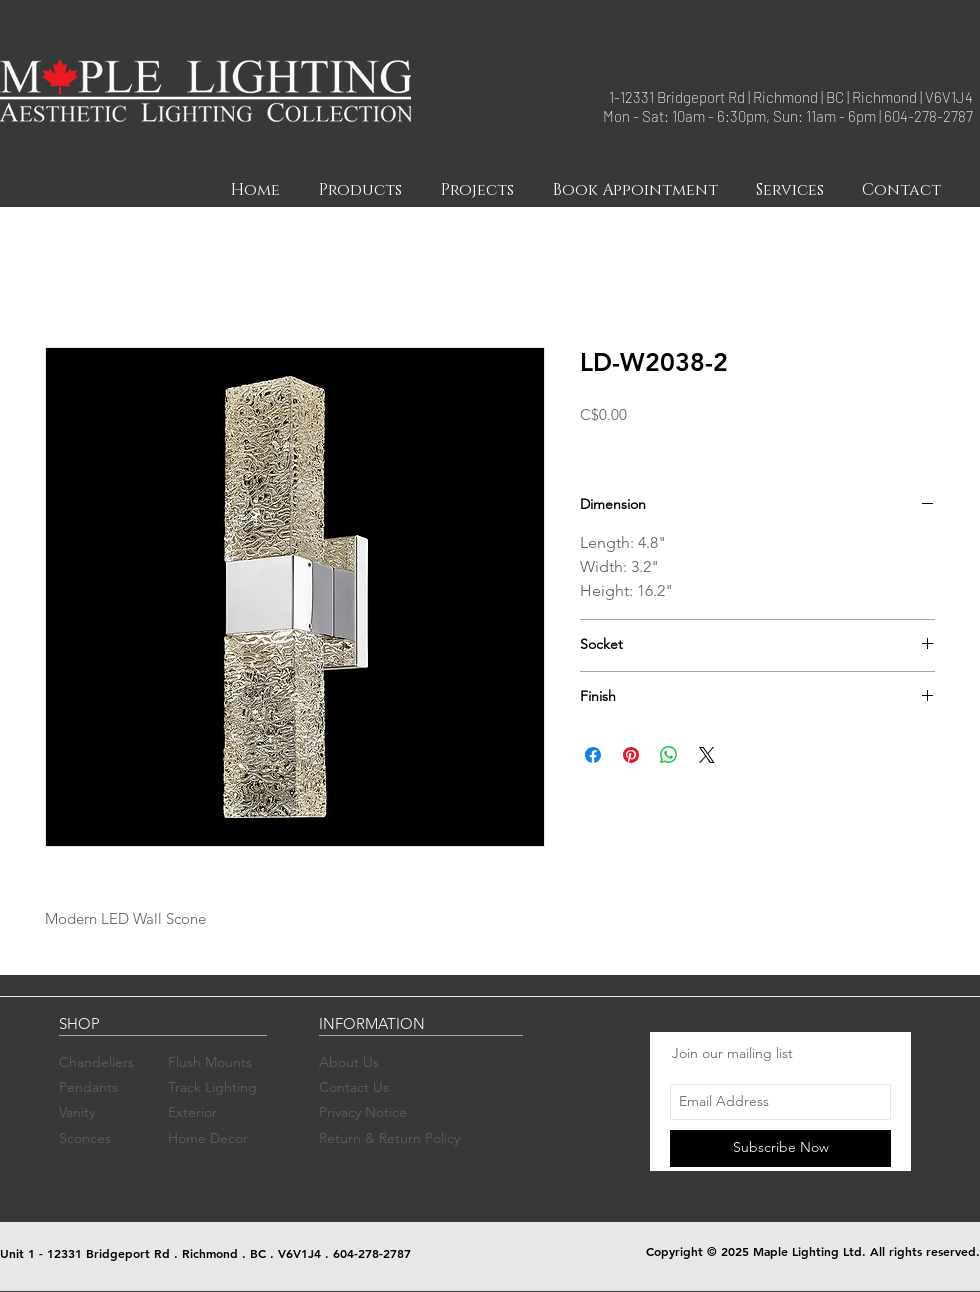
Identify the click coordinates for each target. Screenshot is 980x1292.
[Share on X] (707, 755)
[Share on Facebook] (593, 755)
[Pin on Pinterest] (631, 755)
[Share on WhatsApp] (669, 755)
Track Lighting (212, 1087)
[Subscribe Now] (780, 1148)
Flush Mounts (210, 1062)
